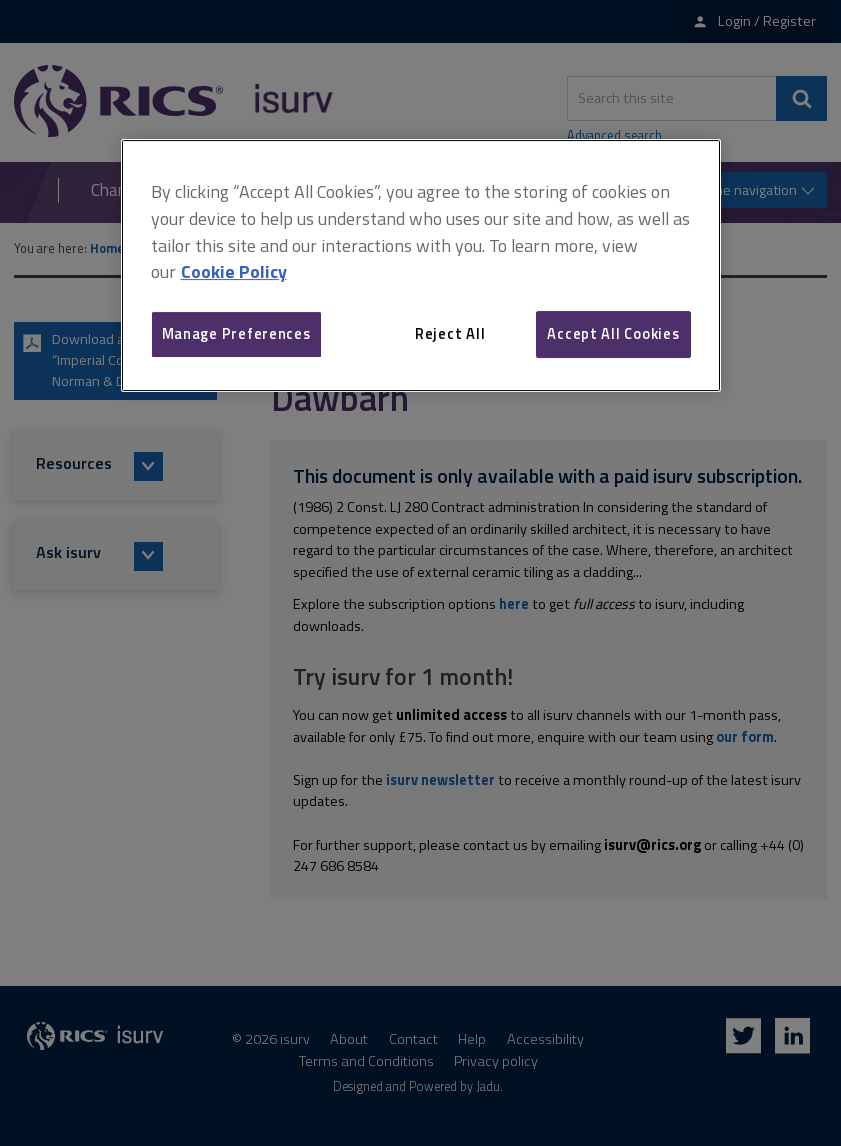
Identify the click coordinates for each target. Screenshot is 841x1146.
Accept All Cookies (613, 333)
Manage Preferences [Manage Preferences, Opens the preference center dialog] (236, 333)
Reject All (450, 333)
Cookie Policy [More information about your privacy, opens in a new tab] (234, 271)
